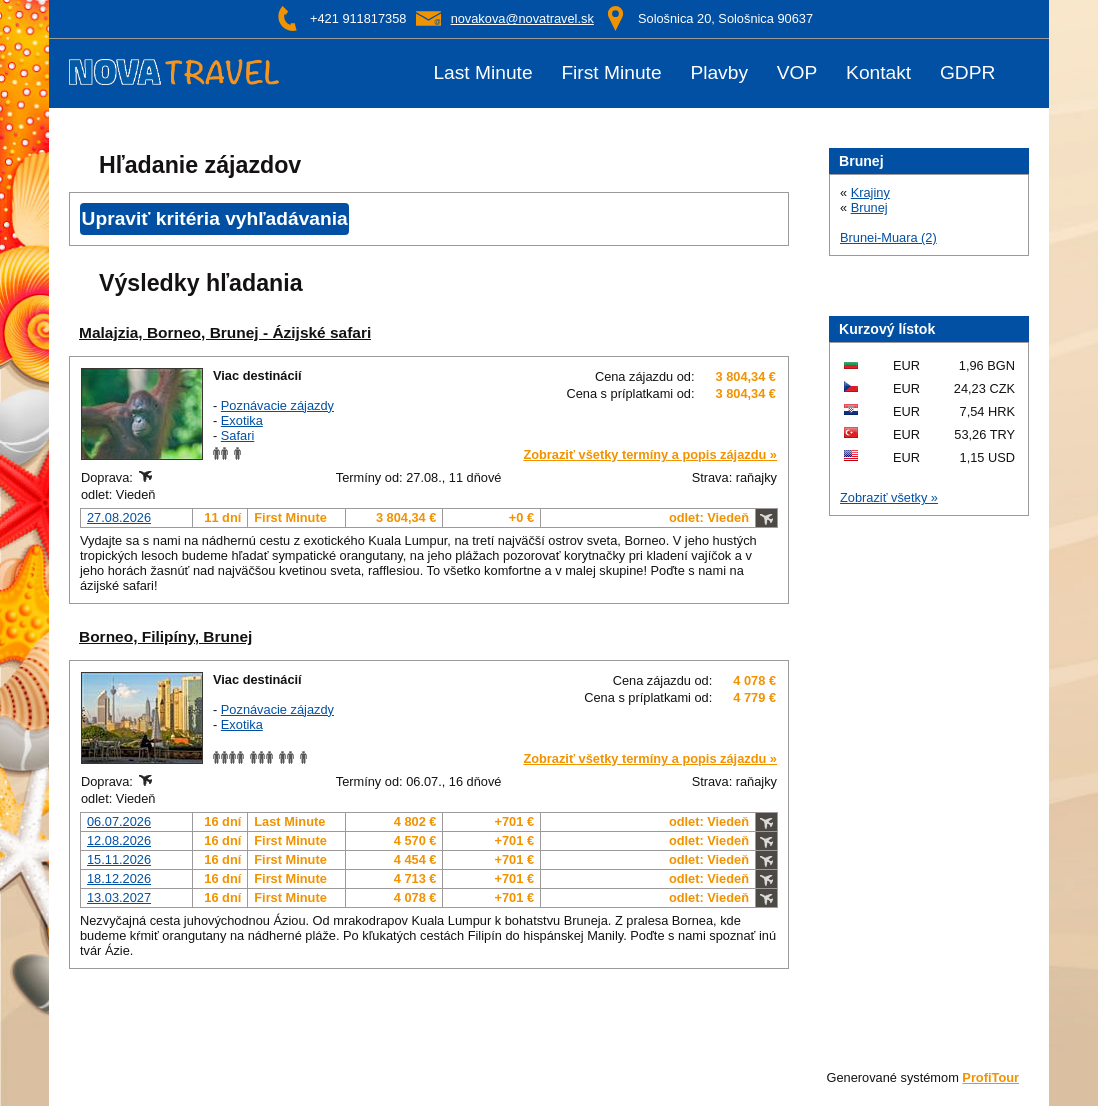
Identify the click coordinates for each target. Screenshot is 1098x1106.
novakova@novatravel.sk (522, 18)
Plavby (719, 73)
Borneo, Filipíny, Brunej (165, 636)
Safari (237, 435)
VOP (797, 73)
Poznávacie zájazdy (277, 405)
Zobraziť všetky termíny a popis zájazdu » (650, 454)
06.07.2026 (119, 821)
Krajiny (870, 192)
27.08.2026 (119, 517)
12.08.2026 (119, 840)
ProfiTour (990, 1077)
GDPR (967, 73)
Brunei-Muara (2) (888, 237)
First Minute (611, 73)
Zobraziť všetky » (889, 497)
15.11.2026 (119, 859)
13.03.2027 (119, 897)
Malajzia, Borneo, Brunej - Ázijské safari (225, 332)
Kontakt (878, 73)
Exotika (242, 420)
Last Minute (482, 73)
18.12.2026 (119, 878)
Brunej (869, 207)
